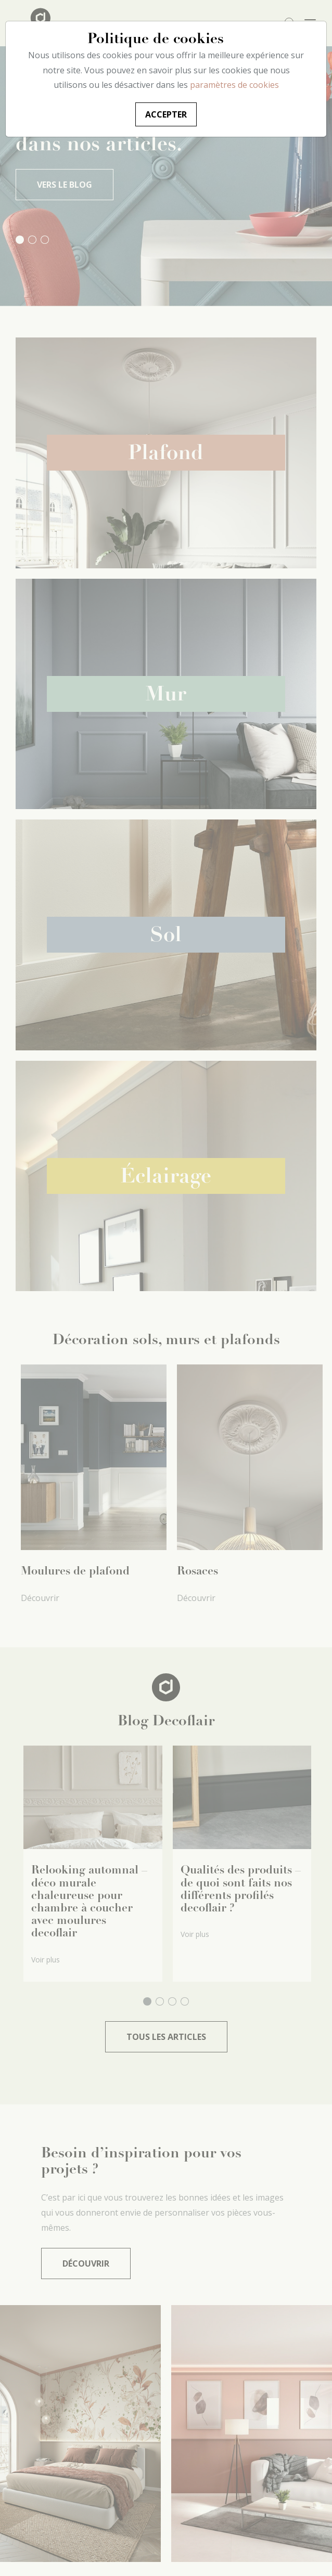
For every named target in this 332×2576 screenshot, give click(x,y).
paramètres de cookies (234, 84)
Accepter (166, 114)
